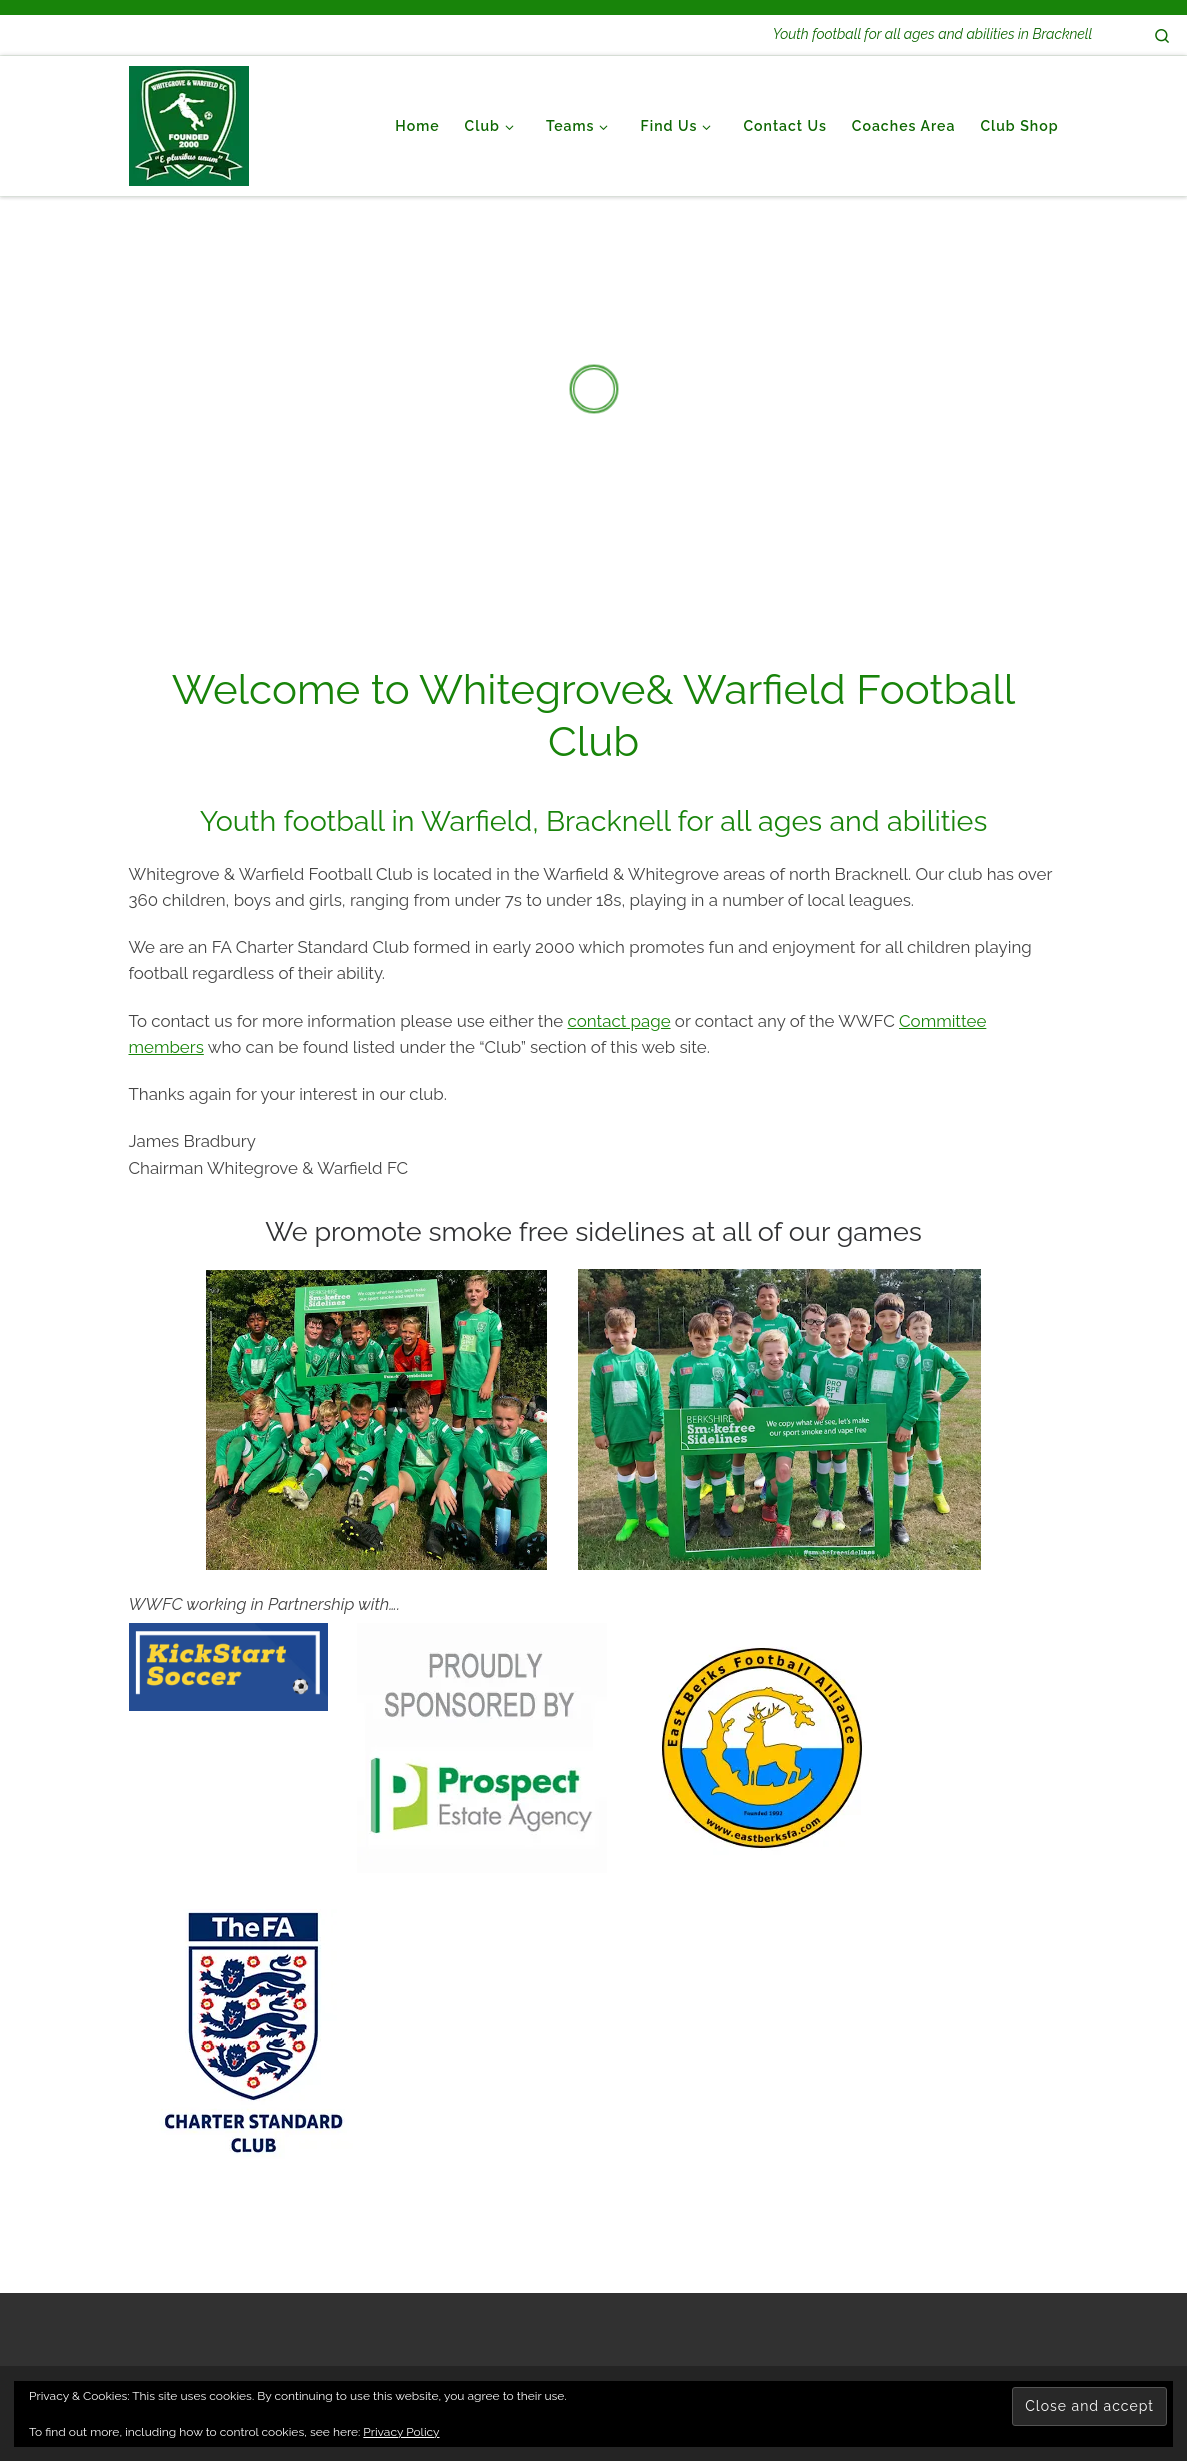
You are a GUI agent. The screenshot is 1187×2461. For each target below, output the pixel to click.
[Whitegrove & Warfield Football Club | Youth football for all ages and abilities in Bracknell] (189, 123)
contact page (619, 1021)
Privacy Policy (401, 2432)
